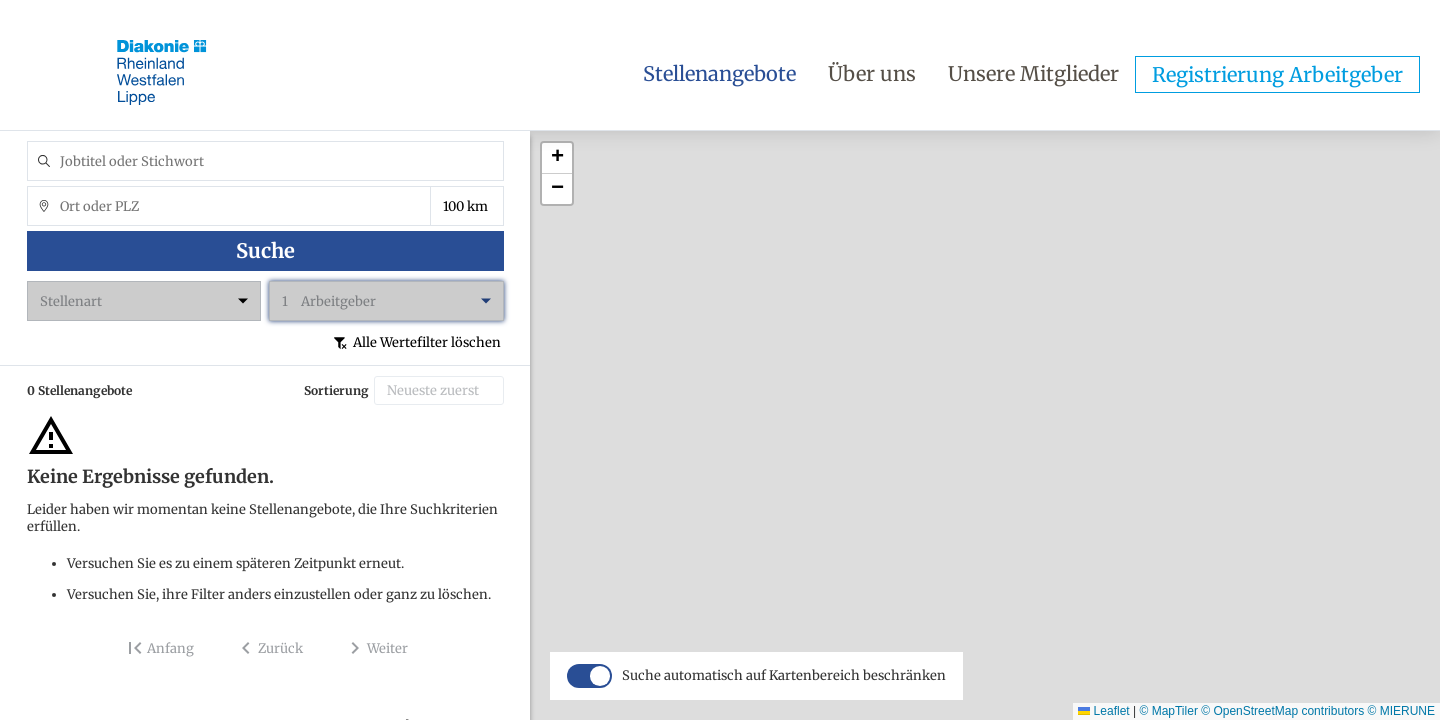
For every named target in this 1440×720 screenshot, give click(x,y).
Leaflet (1103, 711)
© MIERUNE (1401, 711)
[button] (557, 158)
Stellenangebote (719, 73)
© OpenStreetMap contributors (1282, 711)
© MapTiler (1168, 711)
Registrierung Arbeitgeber (1277, 74)
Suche (265, 250)
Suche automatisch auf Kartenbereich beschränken (784, 703)
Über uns (872, 73)
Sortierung (336, 390)
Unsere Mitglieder (1033, 73)
